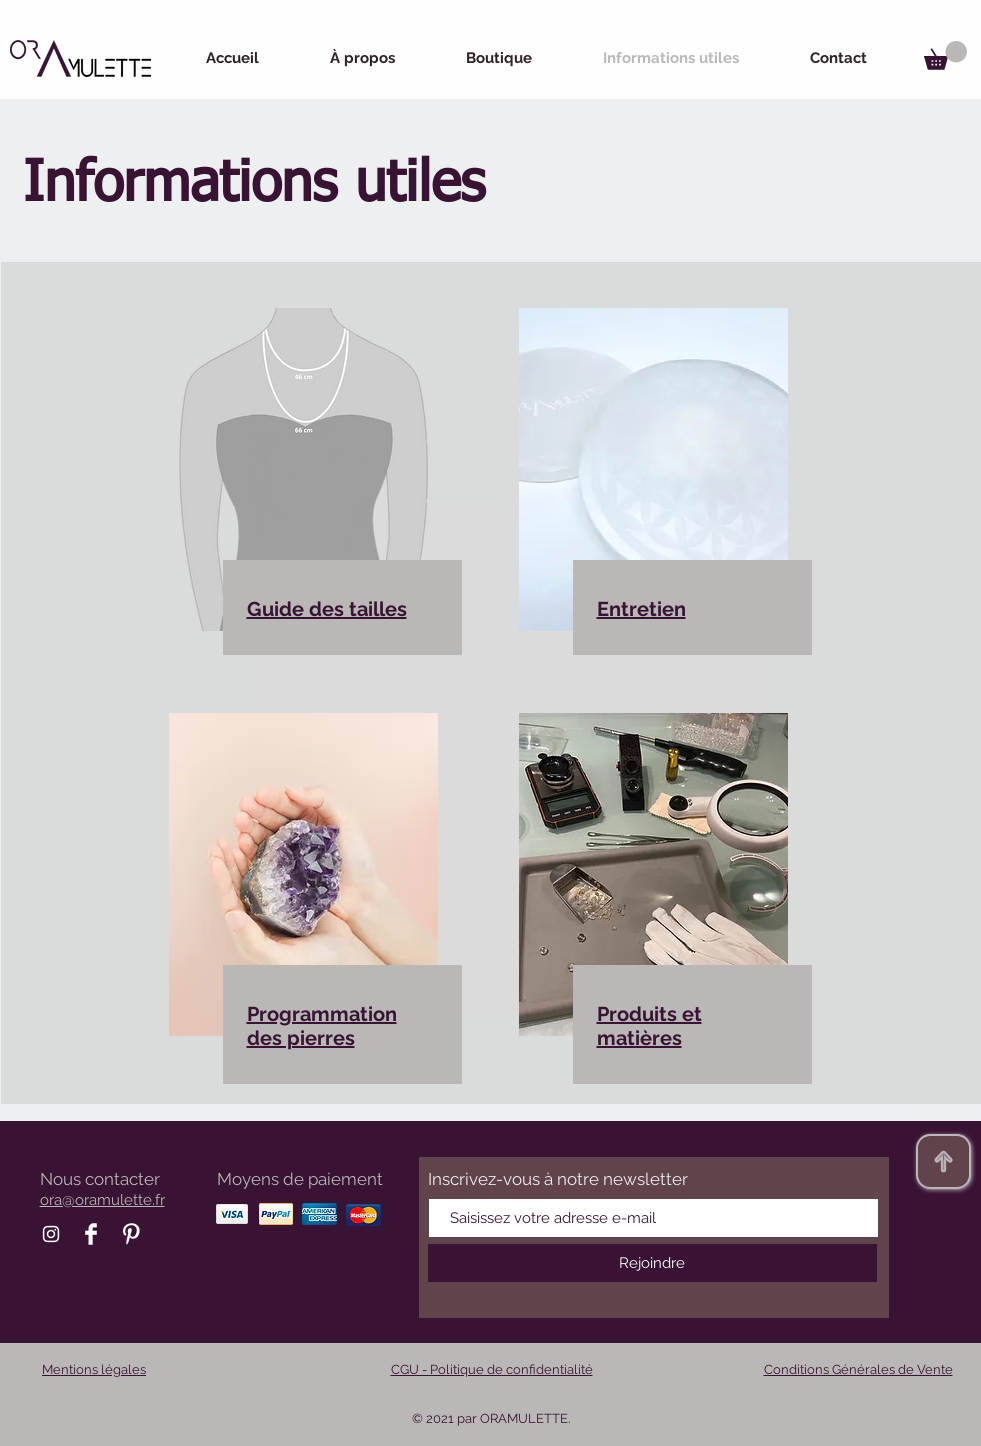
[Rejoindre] (652, 1263)
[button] (945, 55)
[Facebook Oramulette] (91, 1234)
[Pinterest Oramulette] (131, 1234)
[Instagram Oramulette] (51, 1234)
